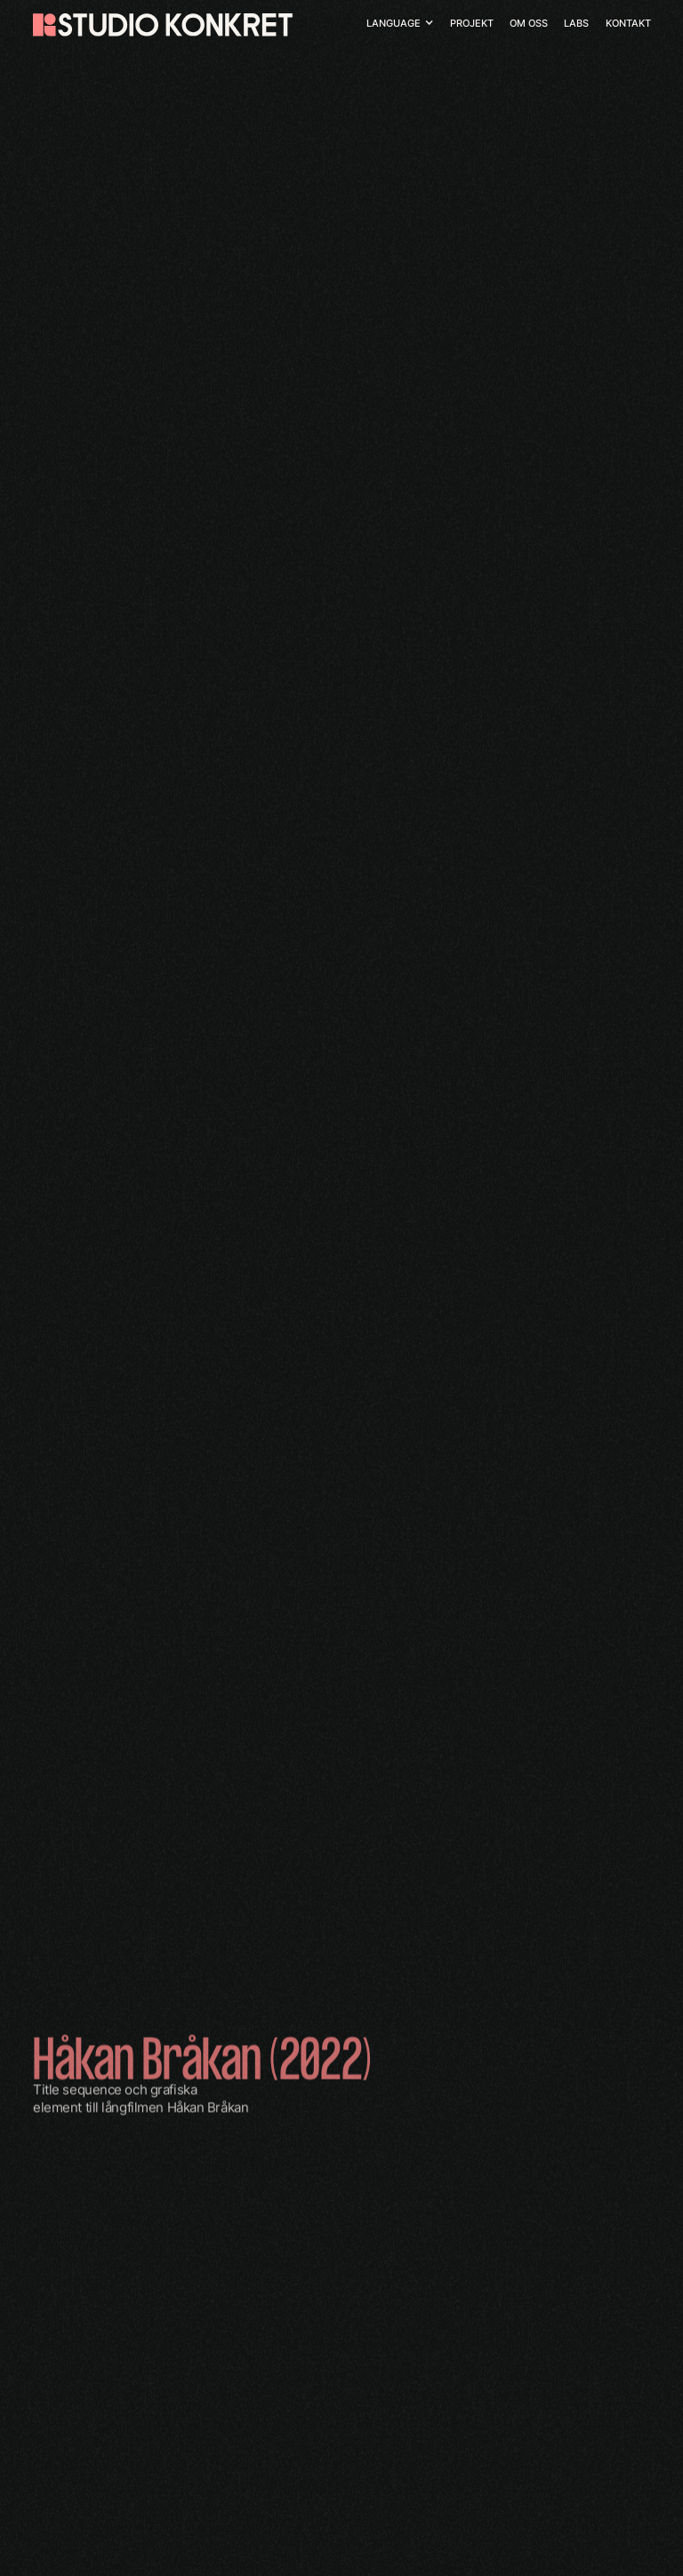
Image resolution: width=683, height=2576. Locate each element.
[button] (400, 24)
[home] (163, 24)
